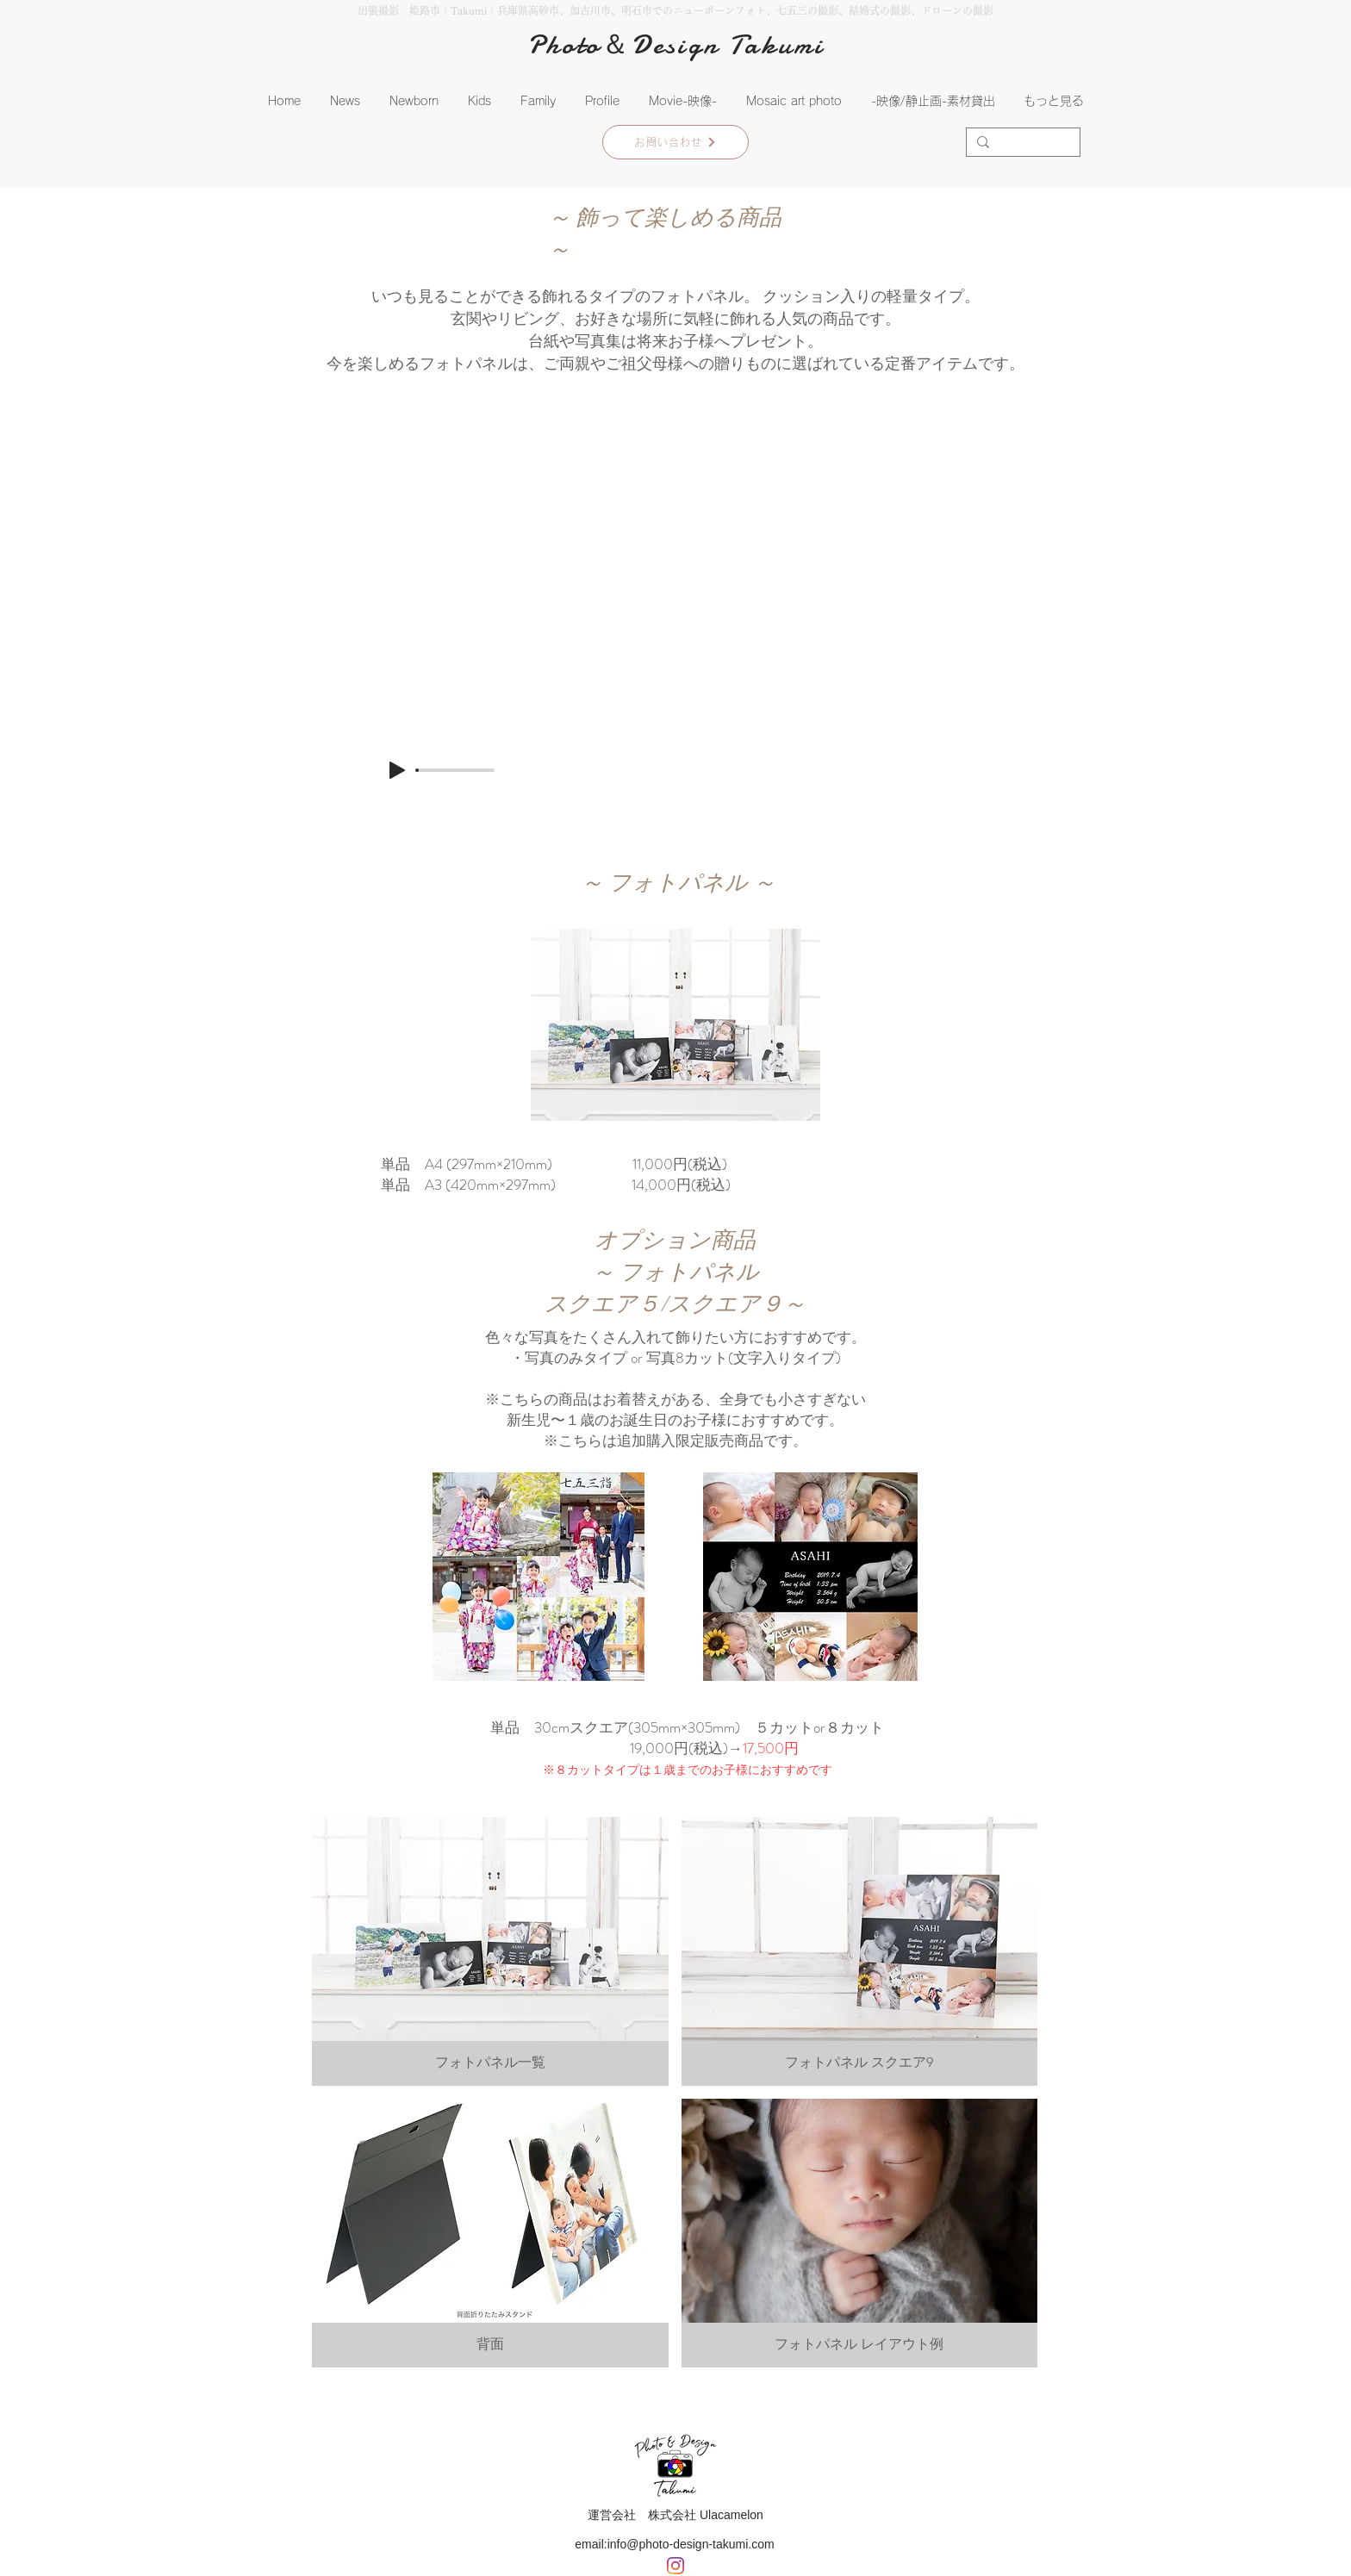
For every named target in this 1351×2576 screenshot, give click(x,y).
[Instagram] (675, 2565)
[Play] (397, 770)
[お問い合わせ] (675, 142)
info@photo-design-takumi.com (691, 2544)
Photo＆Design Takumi (676, 45)
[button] (414, 101)
